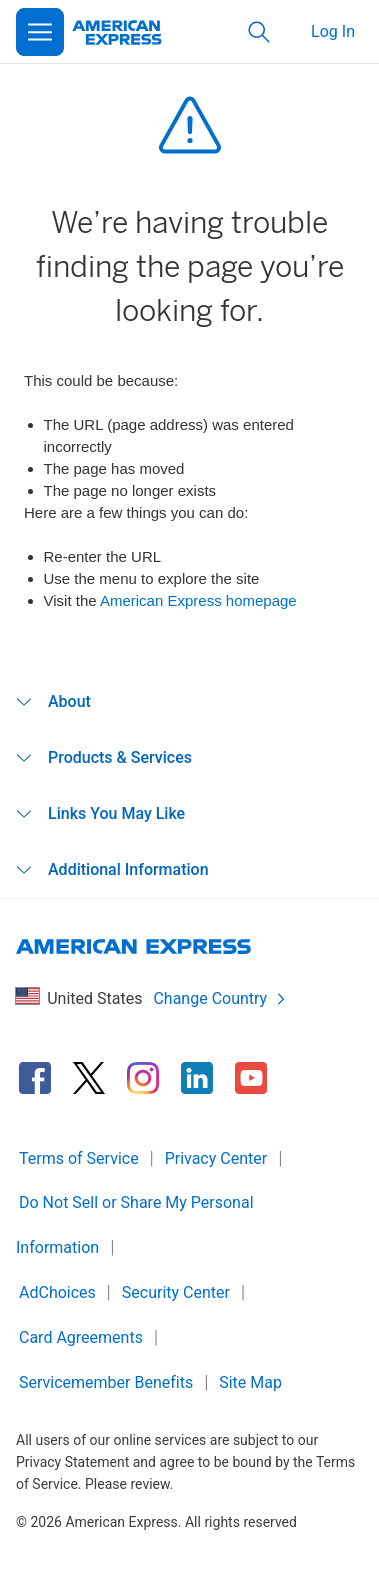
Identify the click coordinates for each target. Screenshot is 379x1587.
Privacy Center (216, 1158)
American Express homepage (198, 600)
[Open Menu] (40, 32)
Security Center (176, 1292)
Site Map (250, 1382)
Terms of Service (79, 1158)
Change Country (220, 998)
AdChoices (57, 1292)
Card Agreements (81, 1337)
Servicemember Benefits (106, 1382)
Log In (333, 31)
